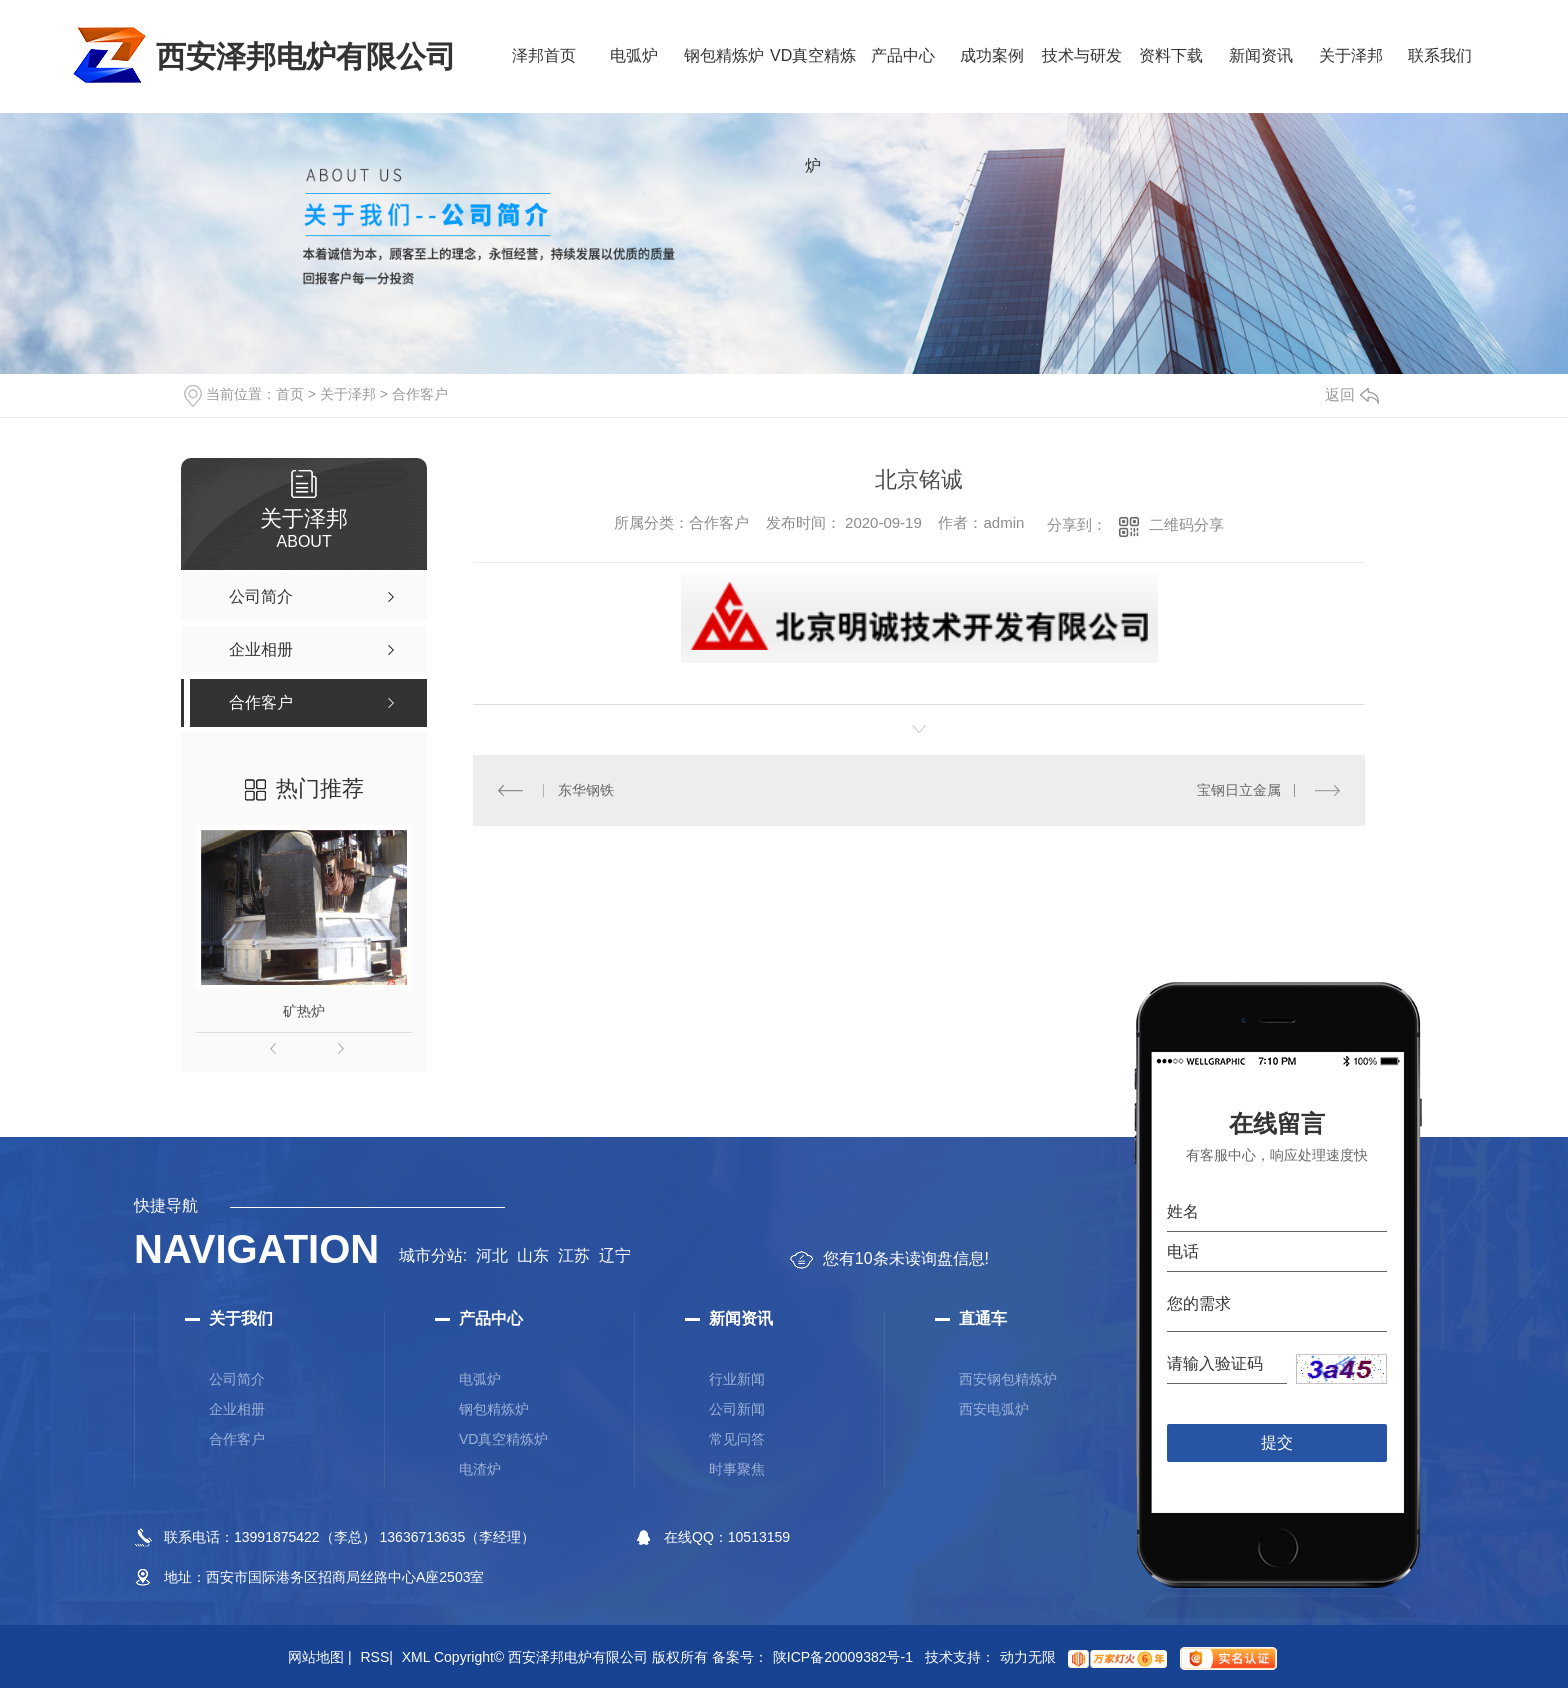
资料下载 (1171, 55)
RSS (376, 1657)
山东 (533, 1255)
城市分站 (431, 1255)
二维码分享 (1186, 524)
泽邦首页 (544, 55)
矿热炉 (304, 1011)
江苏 (574, 1255)
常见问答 (737, 1439)
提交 (1277, 1442)
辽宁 (615, 1255)
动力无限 (1028, 1657)
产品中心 (903, 55)
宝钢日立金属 (1239, 790)
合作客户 (420, 394)
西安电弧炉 (994, 1409)
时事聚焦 (737, 1469)
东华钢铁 (586, 790)
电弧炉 (634, 55)
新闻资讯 (1261, 55)
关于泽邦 (1351, 55)
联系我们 (1440, 55)
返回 (1352, 394)
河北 (492, 1255)
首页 (290, 394)
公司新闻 (737, 1409)
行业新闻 (737, 1379)
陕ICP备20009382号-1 (843, 1657)
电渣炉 (480, 1469)
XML (416, 1657)
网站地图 (320, 1657)
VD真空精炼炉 (813, 80)
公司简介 (237, 1379)
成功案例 (992, 55)
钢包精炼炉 (724, 55)
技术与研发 (1082, 55)
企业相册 (237, 1409)
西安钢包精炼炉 (1008, 1379)
